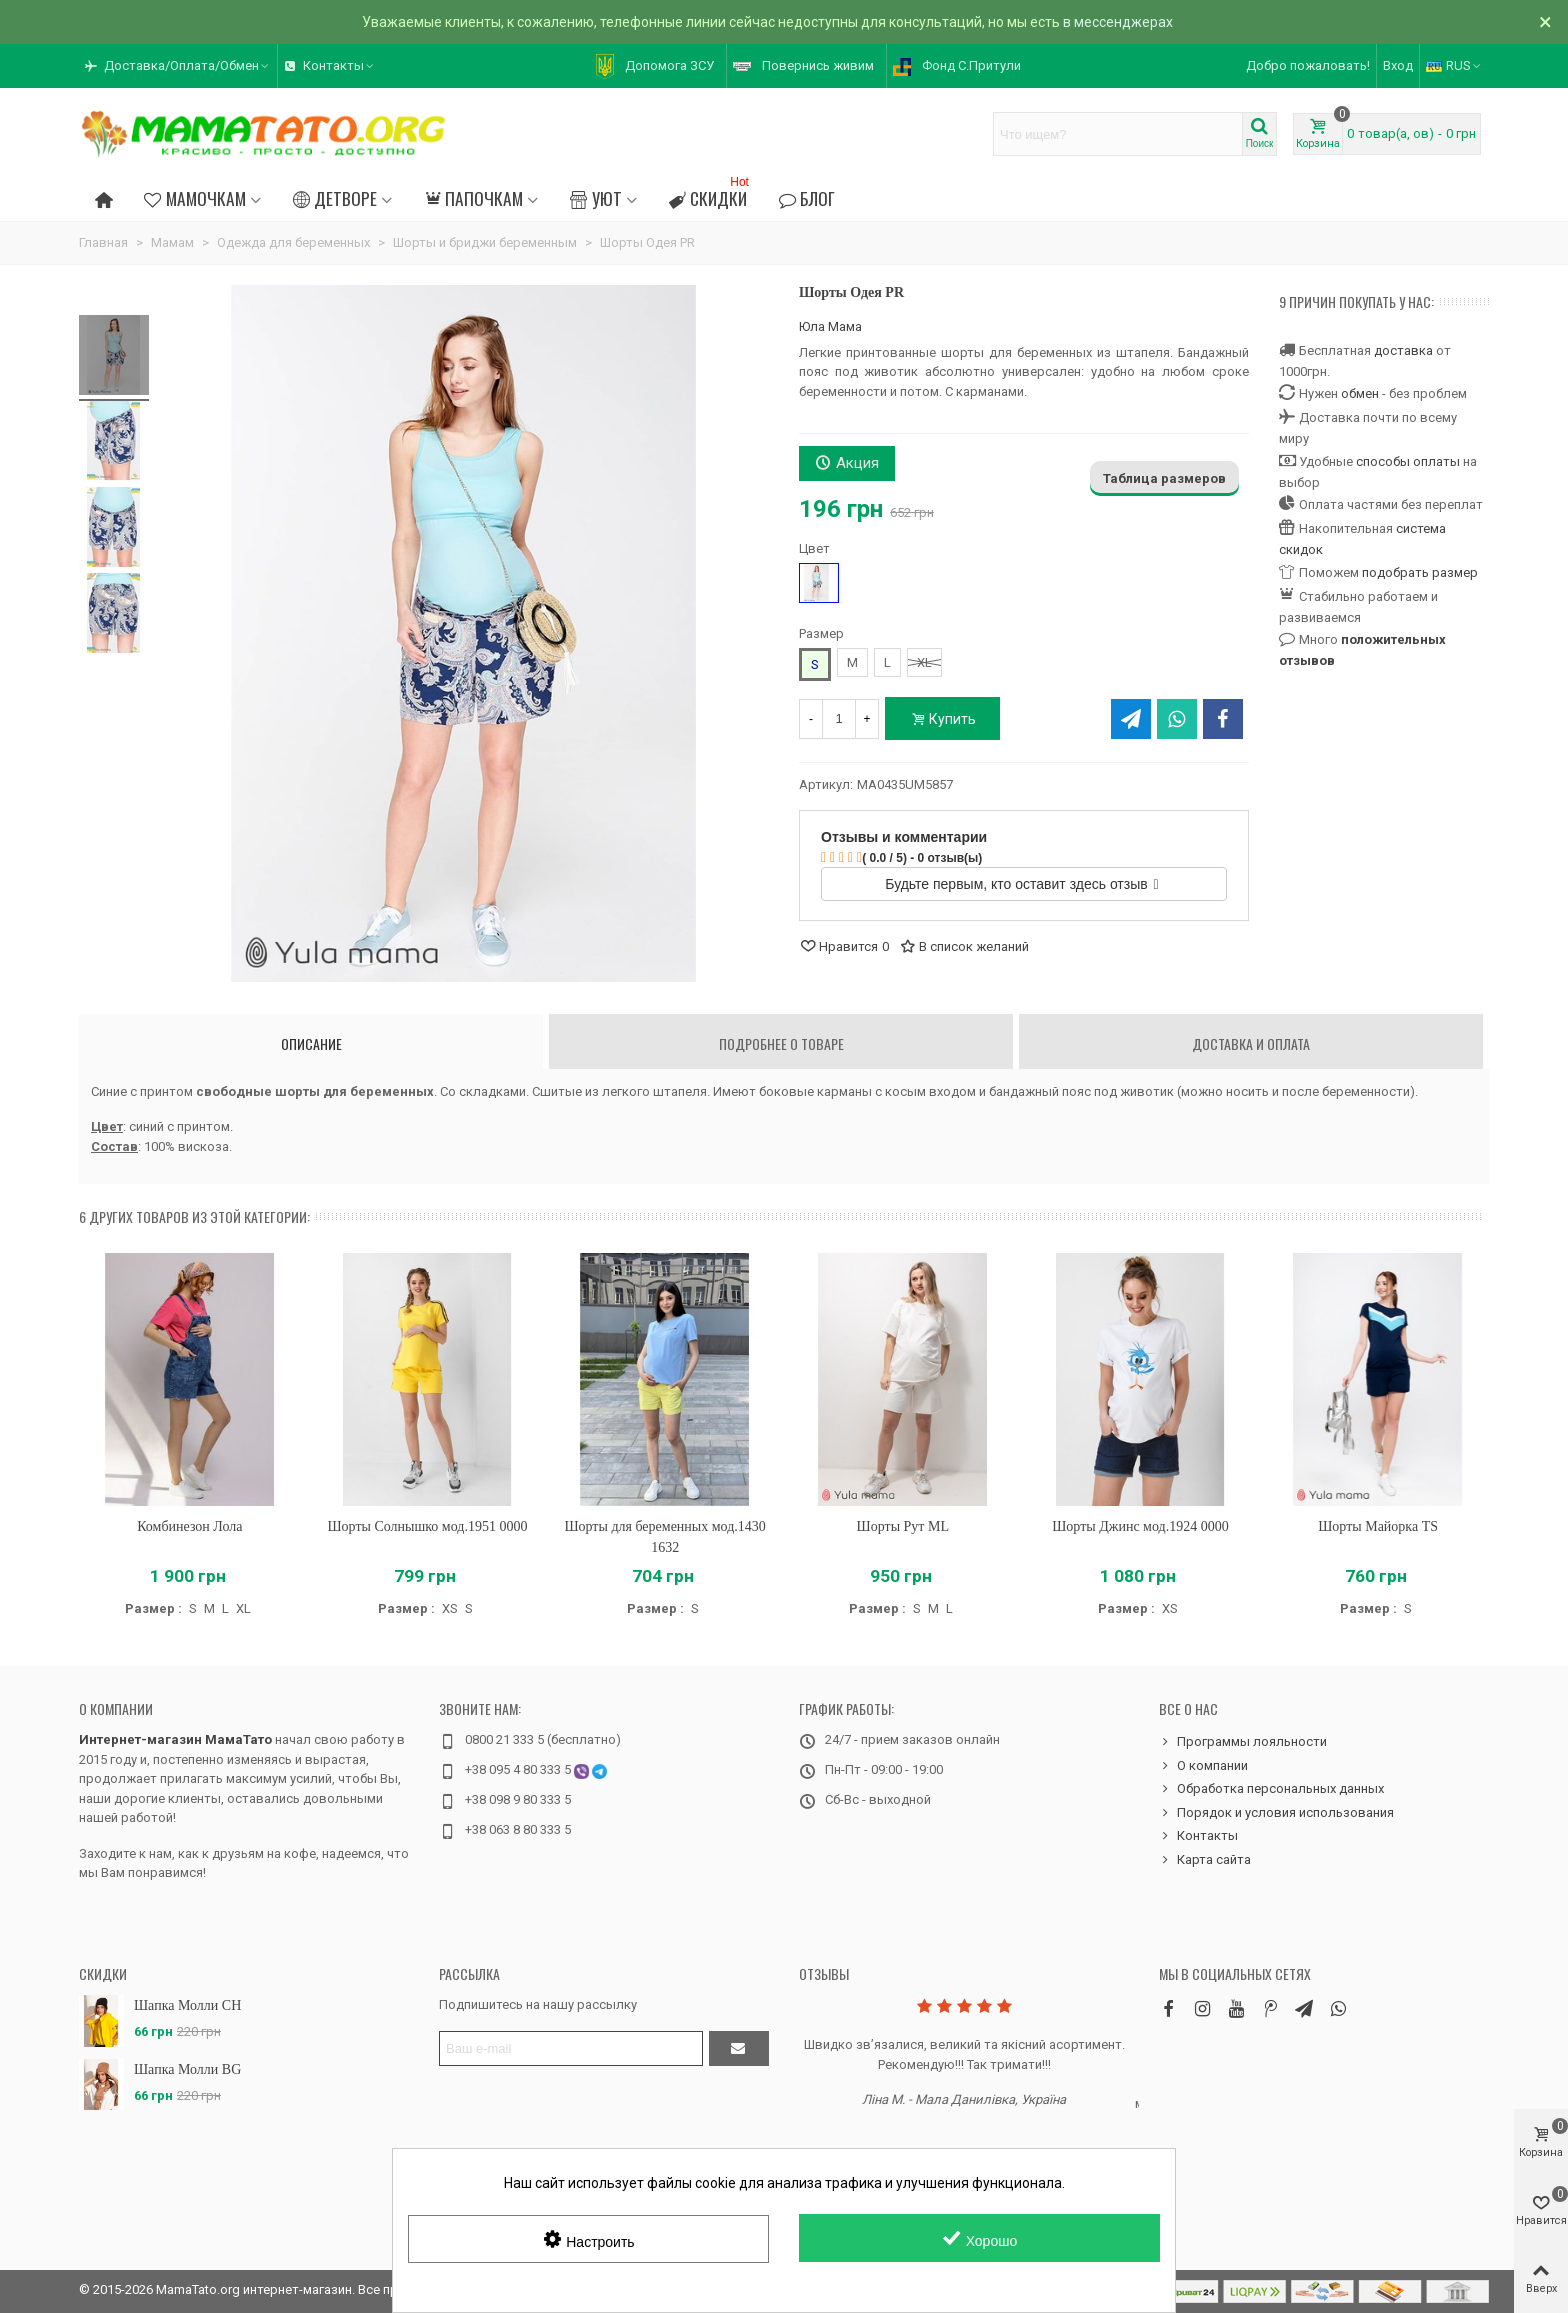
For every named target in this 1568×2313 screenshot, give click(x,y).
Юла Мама (830, 326)
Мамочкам (194, 198)
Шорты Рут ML (903, 1526)
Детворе (335, 198)
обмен (1360, 393)
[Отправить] (739, 2048)
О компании (116, 1708)
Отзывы (824, 1973)
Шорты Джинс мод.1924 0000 (1140, 1526)
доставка (1403, 350)
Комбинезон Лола (189, 1526)
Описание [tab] (311, 1043)
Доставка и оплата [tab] (1251, 1043)
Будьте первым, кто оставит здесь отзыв (1021, 884)
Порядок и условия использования (1276, 1813)
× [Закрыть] (1545, 22)
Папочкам (473, 198)
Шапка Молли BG (187, 2069)
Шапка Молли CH (187, 2005)
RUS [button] (1454, 65)
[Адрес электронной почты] (571, 2048)
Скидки (711, 195)
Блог (807, 198)
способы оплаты (1408, 461)
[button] (178, 66)
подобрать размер (1420, 572)
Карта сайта (1205, 1860)
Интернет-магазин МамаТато (175, 1739)
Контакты (1198, 1836)
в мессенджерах (1118, 22)
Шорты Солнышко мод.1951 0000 (428, 1526)
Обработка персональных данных (1271, 1789)
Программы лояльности (1243, 1742)
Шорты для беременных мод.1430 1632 (664, 1537)
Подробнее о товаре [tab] (781, 1043)
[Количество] (839, 719)
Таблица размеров (1164, 478)
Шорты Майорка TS (1378, 1526)
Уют (595, 198)
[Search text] (1118, 134)
